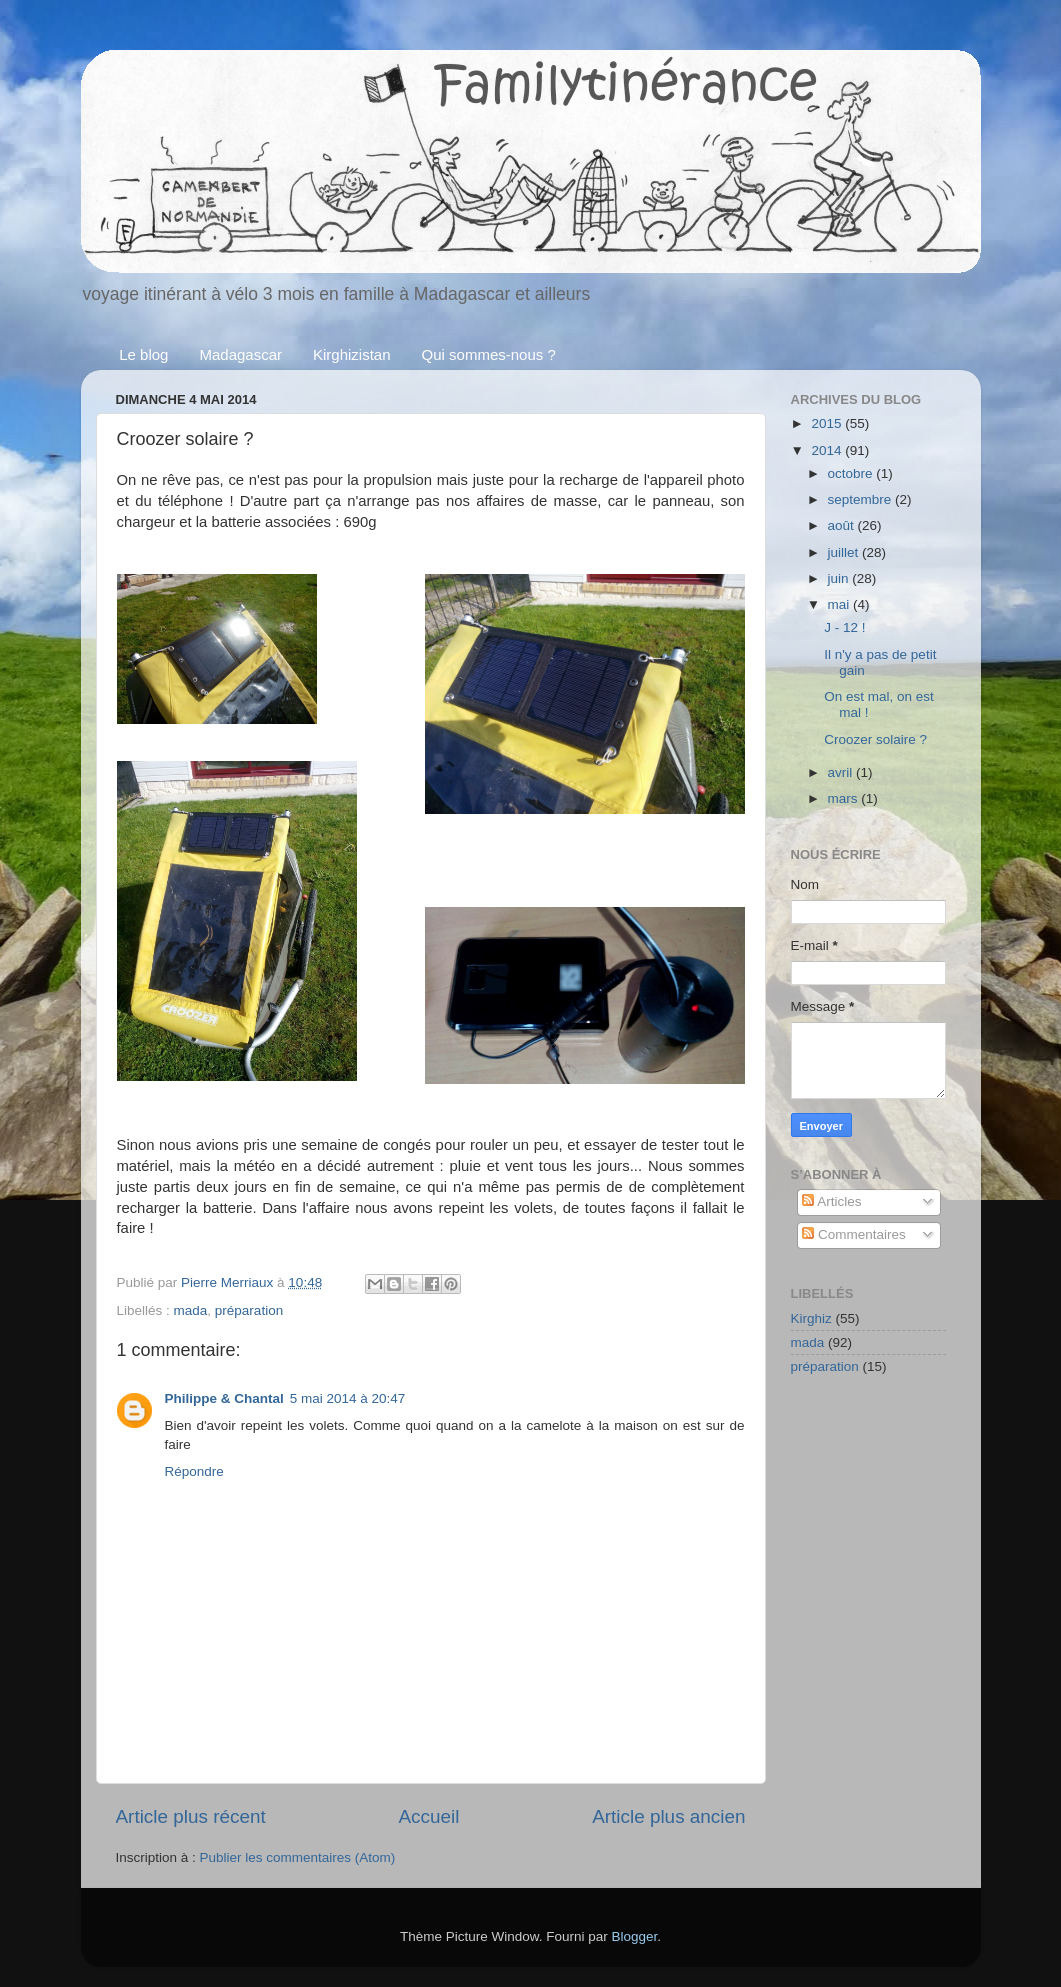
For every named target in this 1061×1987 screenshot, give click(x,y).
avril (842, 772)
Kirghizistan (352, 354)
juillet (845, 552)
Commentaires (854, 1234)
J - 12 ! (844, 627)
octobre (852, 473)
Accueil (428, 1816)
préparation (249, 1310)
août (843, 525)
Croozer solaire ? (875, 739)
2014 (828, 450)
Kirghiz (811, 1318)
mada (191, 1310)
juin (840, 578)
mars (845, 798)
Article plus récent (191, 1816)
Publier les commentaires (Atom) (298, 1857)
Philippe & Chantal (224, 1398)
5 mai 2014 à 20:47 (348, 1398)
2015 (828, 423)
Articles (831, 1201)
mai (841, 604)
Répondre (194, 1471)
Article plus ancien (668, 1816)
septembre (862, 499)
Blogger (635, 1936)
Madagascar (240, 354)
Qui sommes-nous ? (489, 354)
